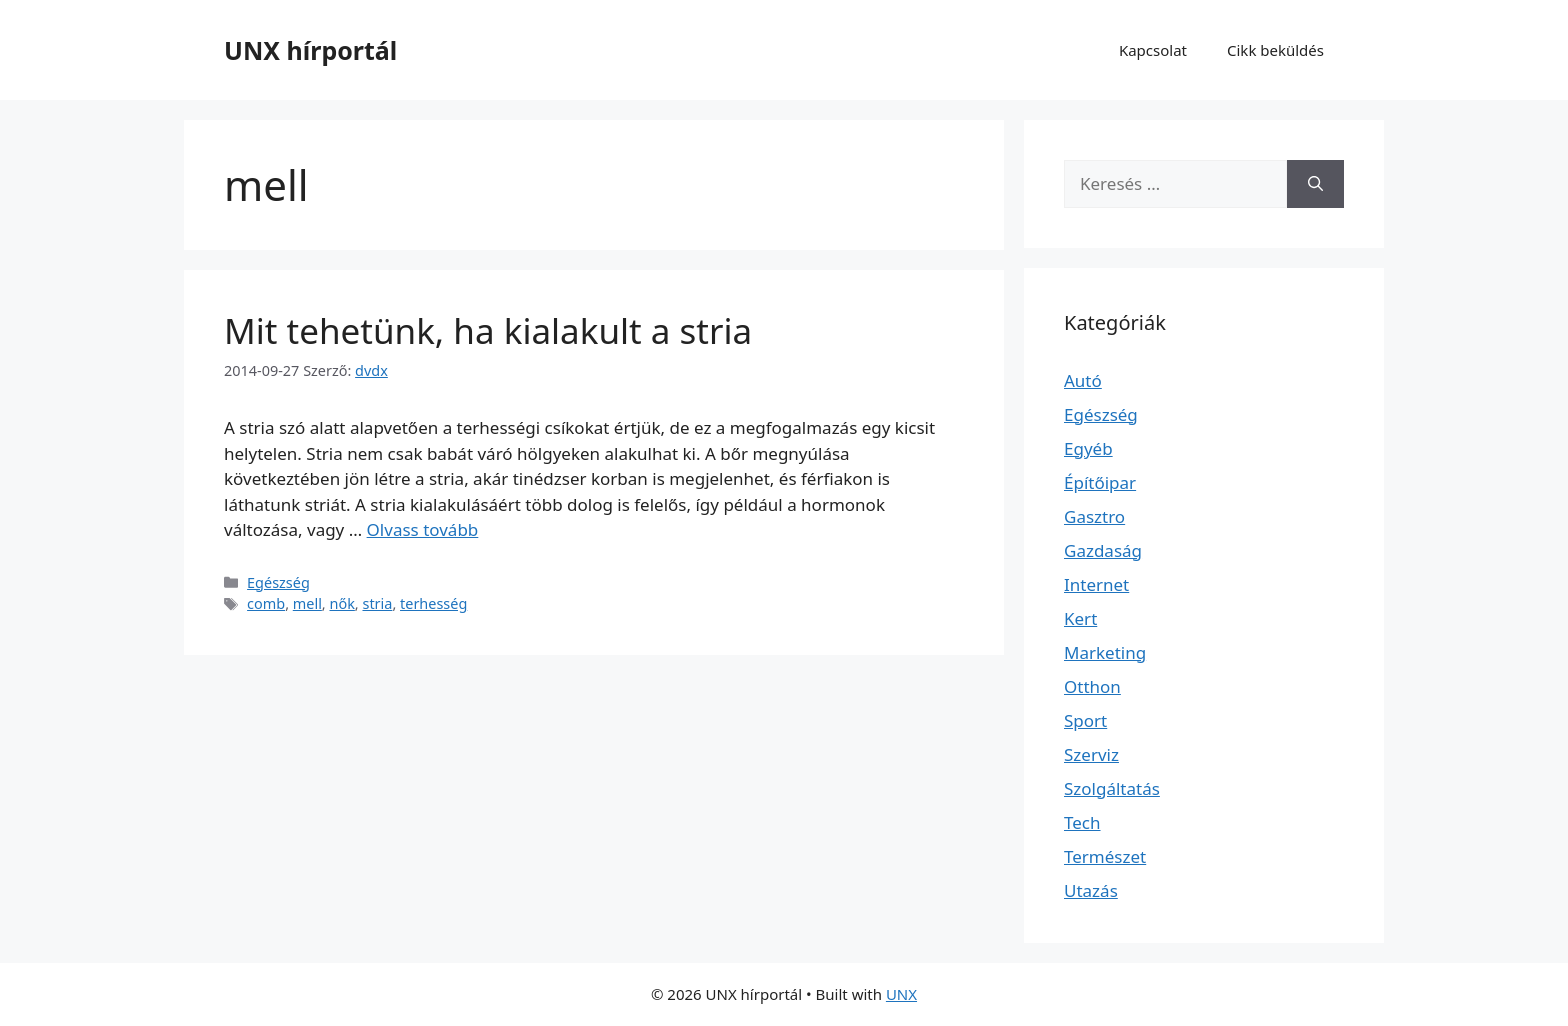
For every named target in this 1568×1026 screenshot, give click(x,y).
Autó (1083, 380)
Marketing (1105, 652)
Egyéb (1088, 448)
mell (307, 603)
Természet (1105, 856)
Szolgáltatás (1112, 788)
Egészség (278, 582)
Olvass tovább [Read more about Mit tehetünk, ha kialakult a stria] (423, 529)
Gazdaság (1103, 550)
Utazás (1091, 890)
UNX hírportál (310, 50)
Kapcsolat (1153, 50)
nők (341, 603)
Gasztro (1094, 516)
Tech (1082, 822)
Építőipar (1100, 482)
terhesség (433, 603)
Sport (1085, 720)
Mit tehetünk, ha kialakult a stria (488, 330)
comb (266, 603)
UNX (901, 994)
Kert (1080, 618)
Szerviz (1091, 754)
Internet (1096, 584)
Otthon (1092, 686)
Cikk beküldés (1275, 50)
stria (377, 603)
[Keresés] (1315, 184)
